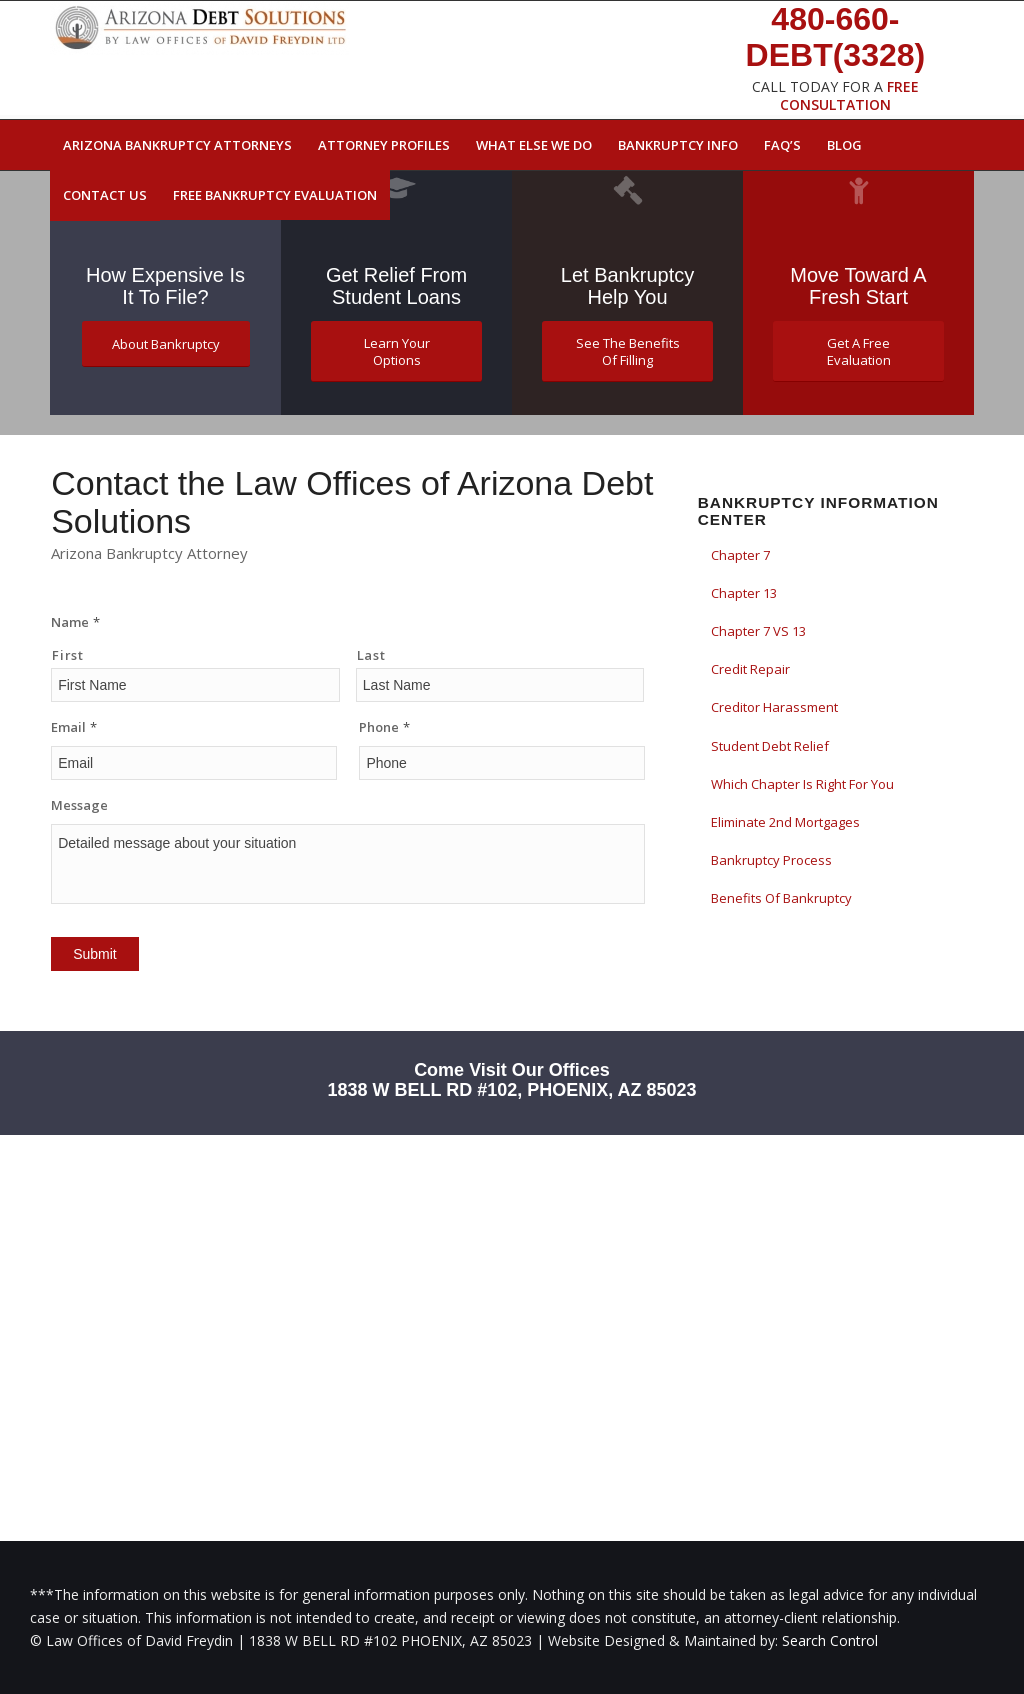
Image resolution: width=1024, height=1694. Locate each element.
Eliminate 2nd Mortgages (785, 822)
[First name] (195, 685)
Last (371, 655)
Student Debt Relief (770, 746)
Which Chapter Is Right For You (802, 784)
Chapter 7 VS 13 (758, 631)
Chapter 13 (744, 593)
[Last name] (500, 685)
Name (75, 622)
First (67, 655)
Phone (384, 727)
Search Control (830, 1640)
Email (74, 727)
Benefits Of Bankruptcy (781, 898)
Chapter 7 (740, 555)
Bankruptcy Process (771, 860)
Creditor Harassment (774, 707)
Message (79, 805)
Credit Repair (750, 669)
